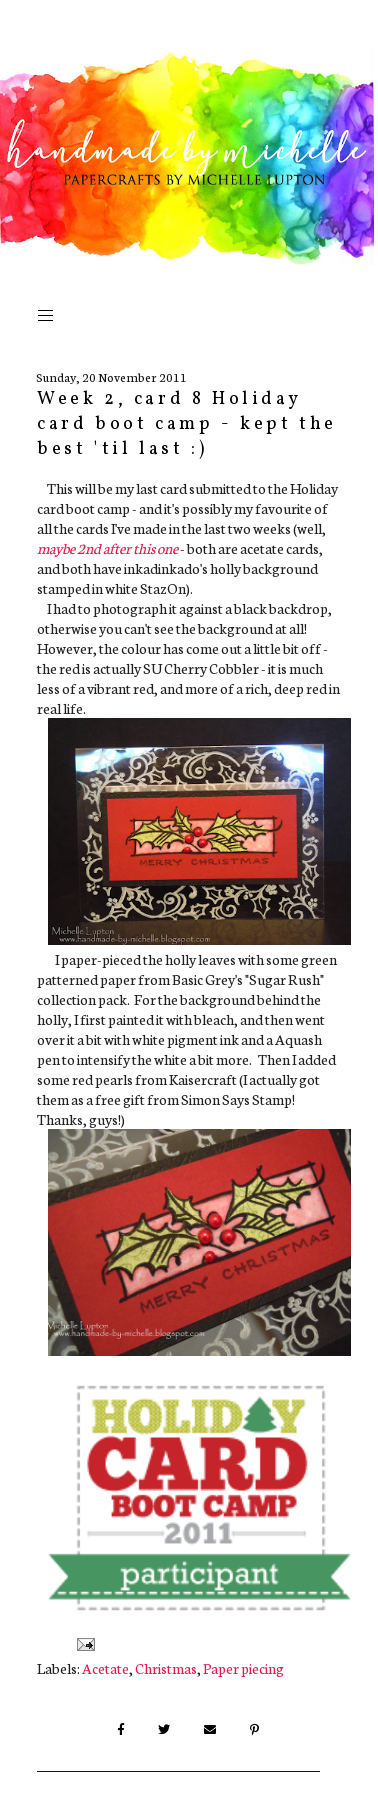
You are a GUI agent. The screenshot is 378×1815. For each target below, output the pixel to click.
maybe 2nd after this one (107, 548)
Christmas (166, 1668)
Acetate (105, 1668)
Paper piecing (243, 1668)
